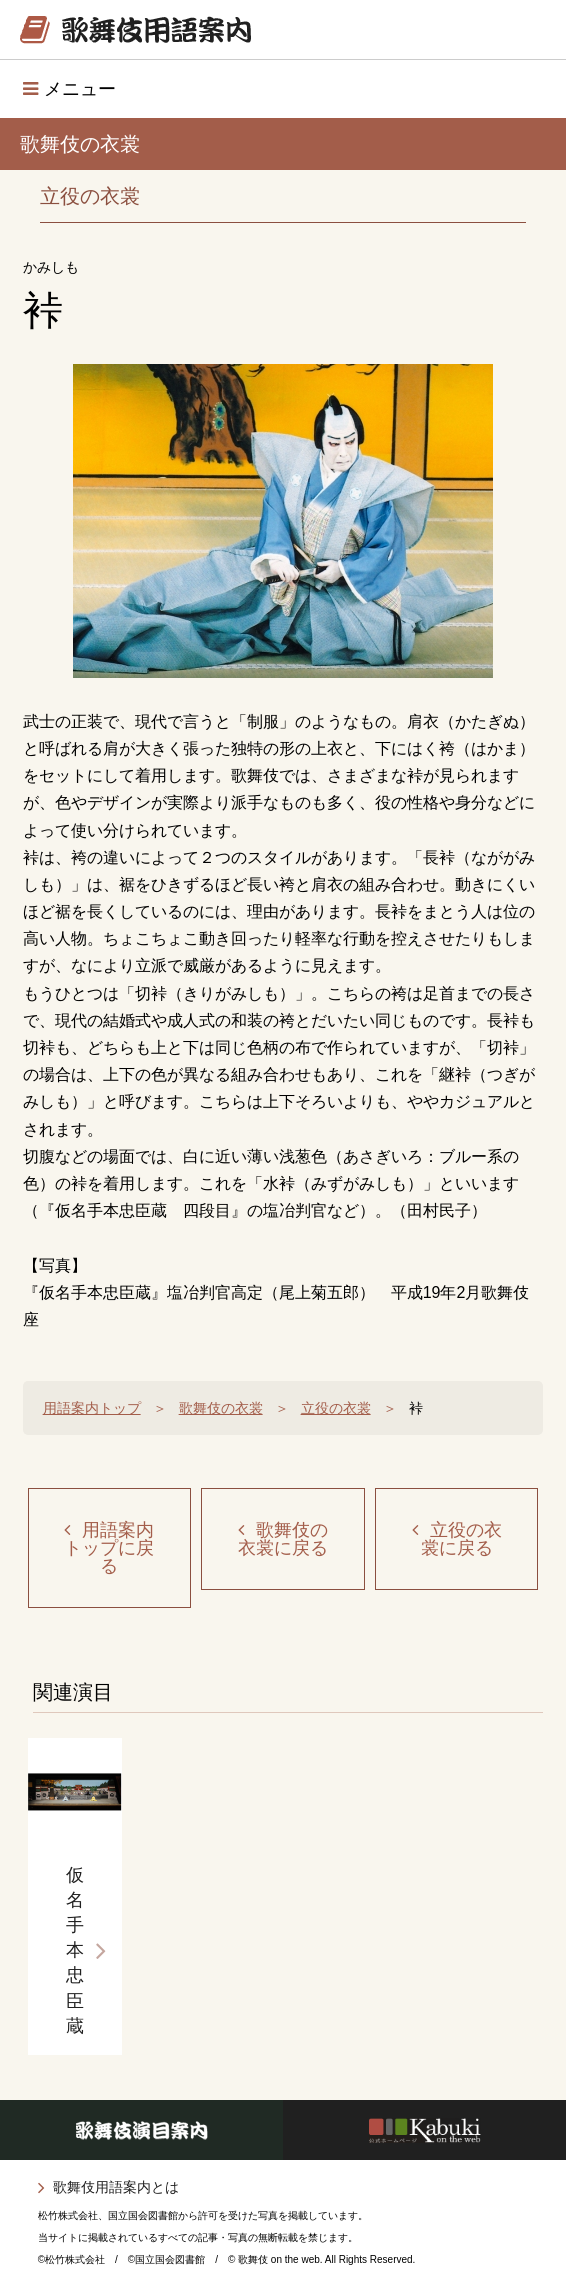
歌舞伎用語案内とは (116, 2187)
